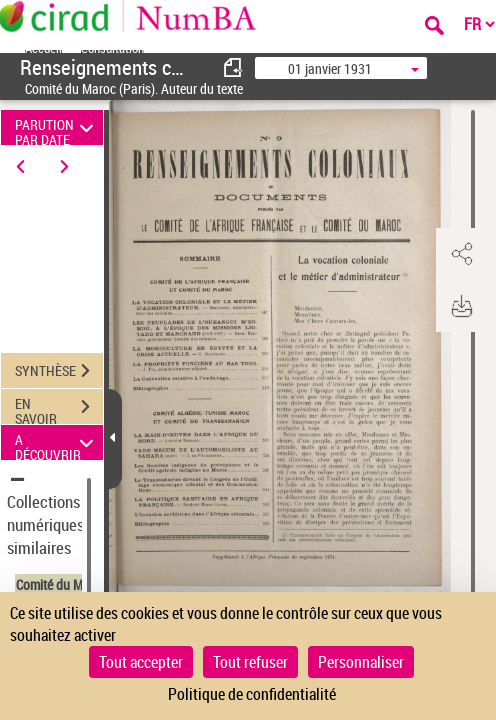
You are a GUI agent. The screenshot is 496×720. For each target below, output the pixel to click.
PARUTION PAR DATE (57, 127)
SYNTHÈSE (59, 371)
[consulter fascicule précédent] (234, 67)
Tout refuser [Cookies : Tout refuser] (250, 662)
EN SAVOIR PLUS (59, 409)
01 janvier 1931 (330, 68)
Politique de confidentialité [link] (252, 694)
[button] (461, 254)
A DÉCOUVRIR (57, 442)
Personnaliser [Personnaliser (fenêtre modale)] (361, 662)
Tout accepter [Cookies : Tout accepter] (141, 662)
